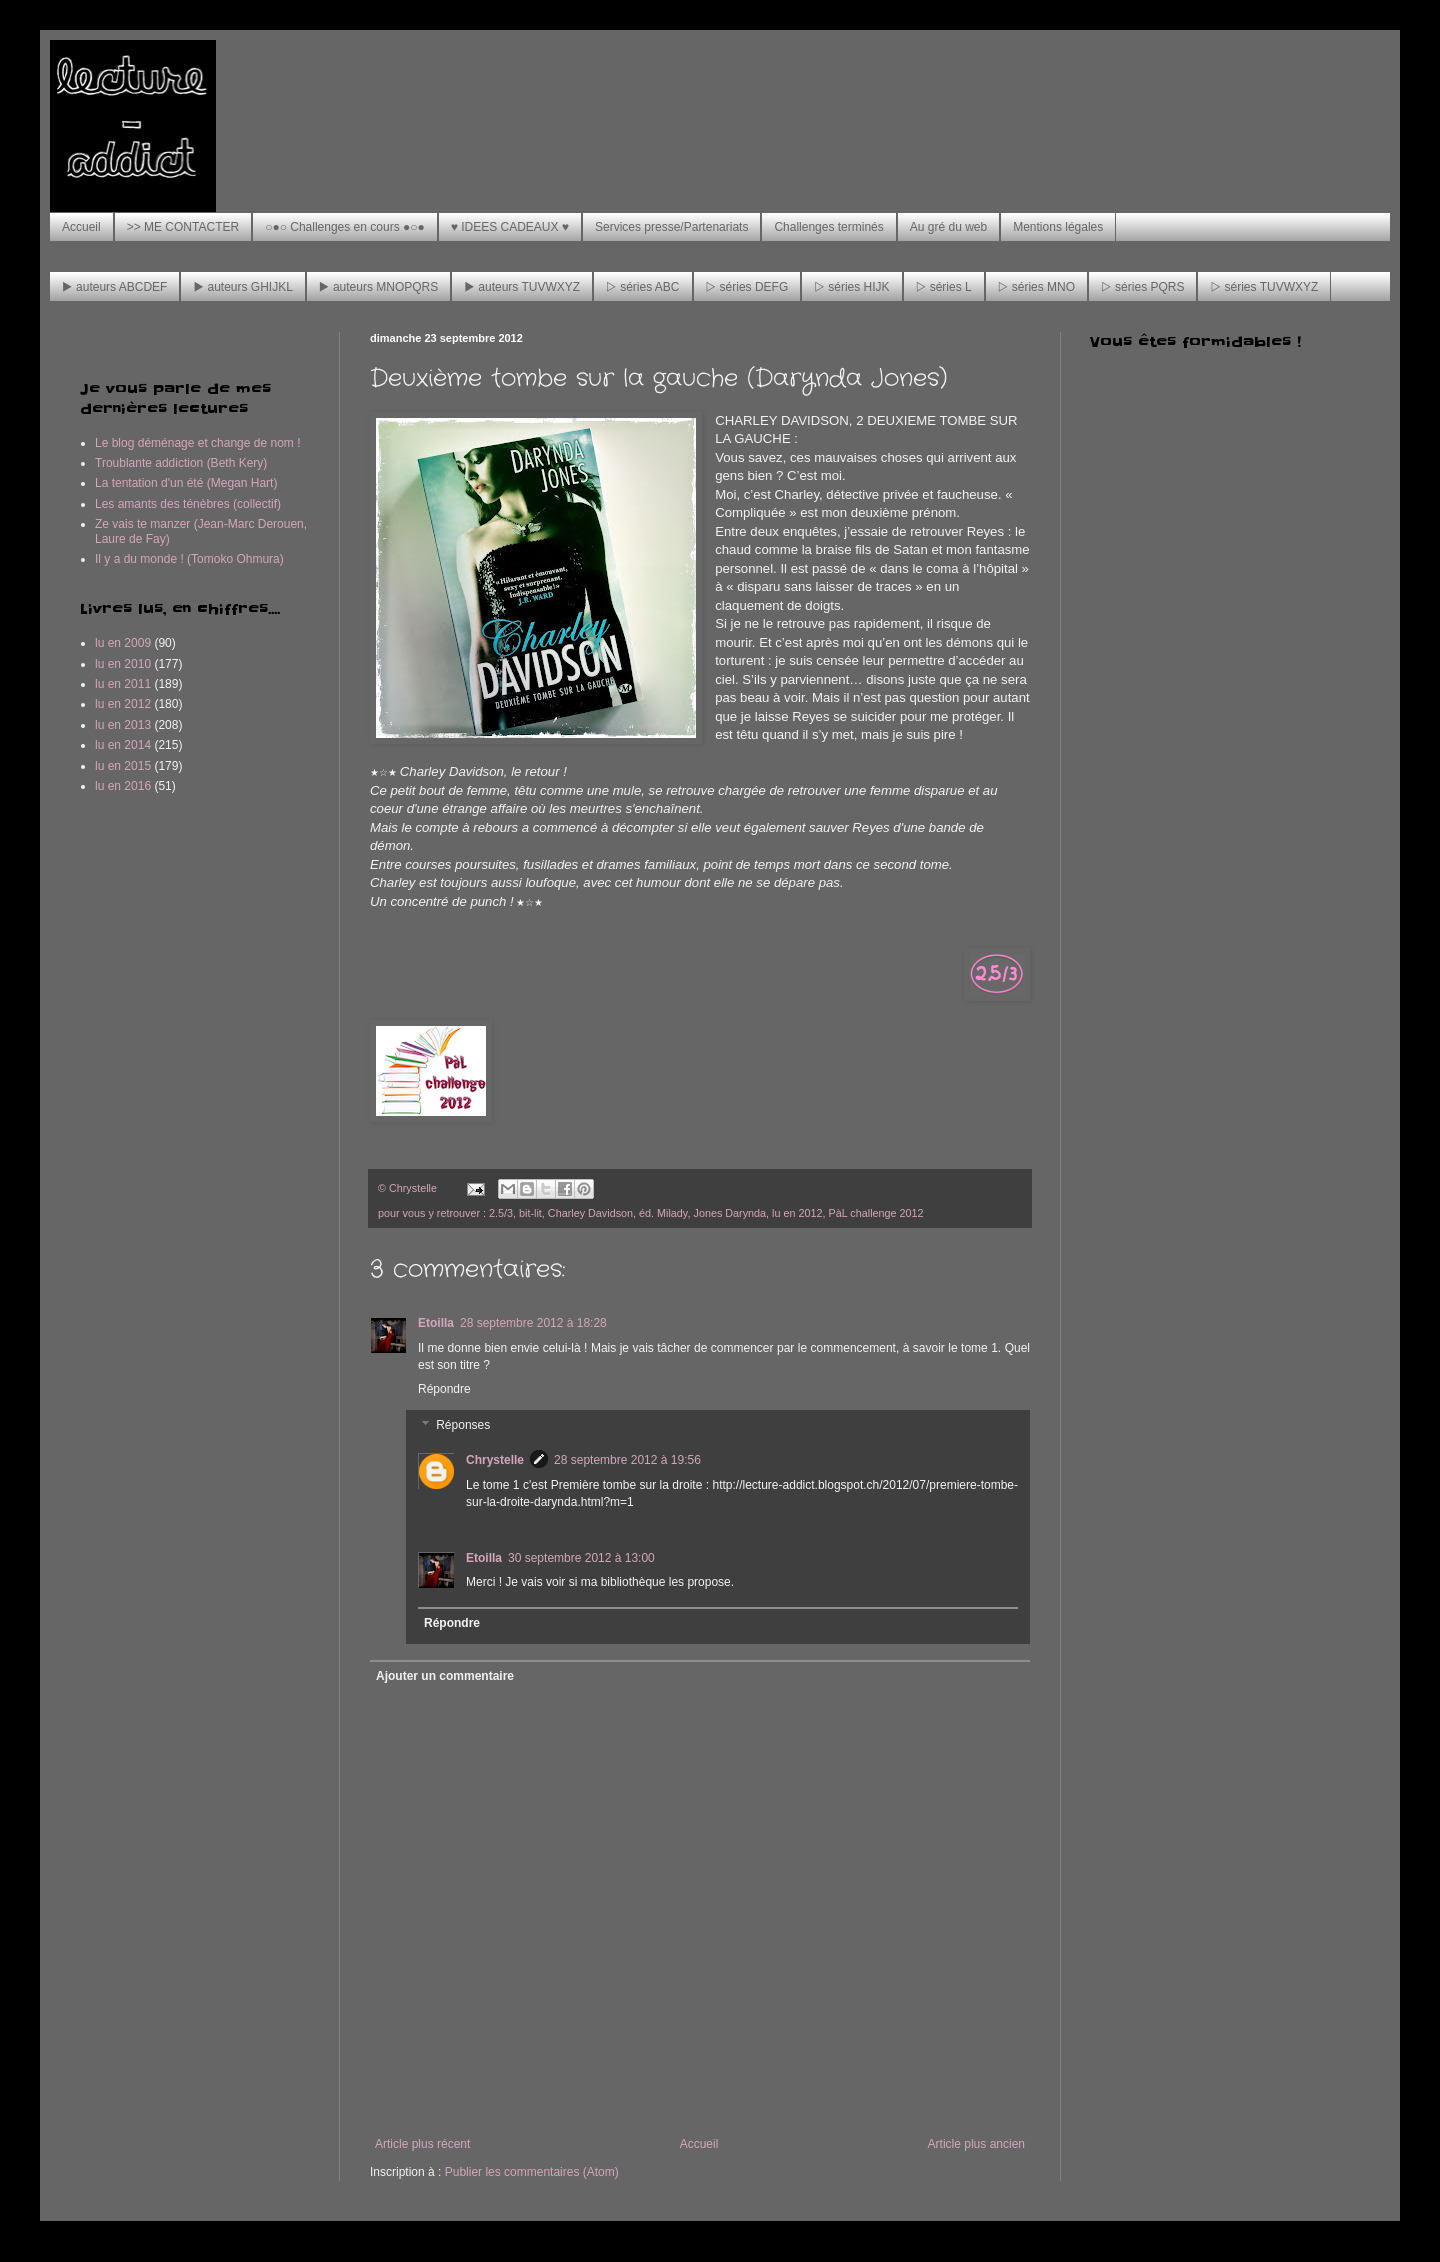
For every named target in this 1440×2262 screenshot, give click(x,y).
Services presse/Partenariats (671, 227)
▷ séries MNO (1036, 287)
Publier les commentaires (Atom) (532, 2172)
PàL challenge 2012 (876, 1213)
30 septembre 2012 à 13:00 (581, 1558)
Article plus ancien (976, 2144)
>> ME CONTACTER (183, 227)
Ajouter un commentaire (445, 1676)
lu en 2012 (797, 1213)
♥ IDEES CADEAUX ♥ (510, 227)
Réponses (463, 1425)
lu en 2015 (123, 766)
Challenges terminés (828, 227)
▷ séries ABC (642, 287)
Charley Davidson (590, 1213)
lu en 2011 (123, 684)
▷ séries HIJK (851, 287)
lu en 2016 (123, 786)
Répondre (444, 1389)
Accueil (81, 227)
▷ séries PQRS (1142, 287)
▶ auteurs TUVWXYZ (522, 287)
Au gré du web (948, 227)
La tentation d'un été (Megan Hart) (186, 483)
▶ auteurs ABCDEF (114, 287)
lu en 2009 (123, 643)
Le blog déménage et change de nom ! (198, 443)
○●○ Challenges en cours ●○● (345, 227)
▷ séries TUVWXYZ (1264, 287)
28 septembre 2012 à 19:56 (627, 1460)
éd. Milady (663, 1213)
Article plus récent (422, 2144)
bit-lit (530, 1213)
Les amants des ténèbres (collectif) (188, 504)
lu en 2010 (123, 664)
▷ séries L (944, 287)
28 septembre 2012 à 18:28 (533, 1323)
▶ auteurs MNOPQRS (378, 287)
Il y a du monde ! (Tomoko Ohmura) (189, 559)
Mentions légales (1058, 227)
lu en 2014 (123, 745)
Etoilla (436, 1323)
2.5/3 (501, 1213)
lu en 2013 (123, 725)
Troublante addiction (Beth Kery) (181, 463)
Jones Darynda (729, 1213)
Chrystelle (495, 1460)
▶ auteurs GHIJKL (242, 287)
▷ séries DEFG (747, 287)
